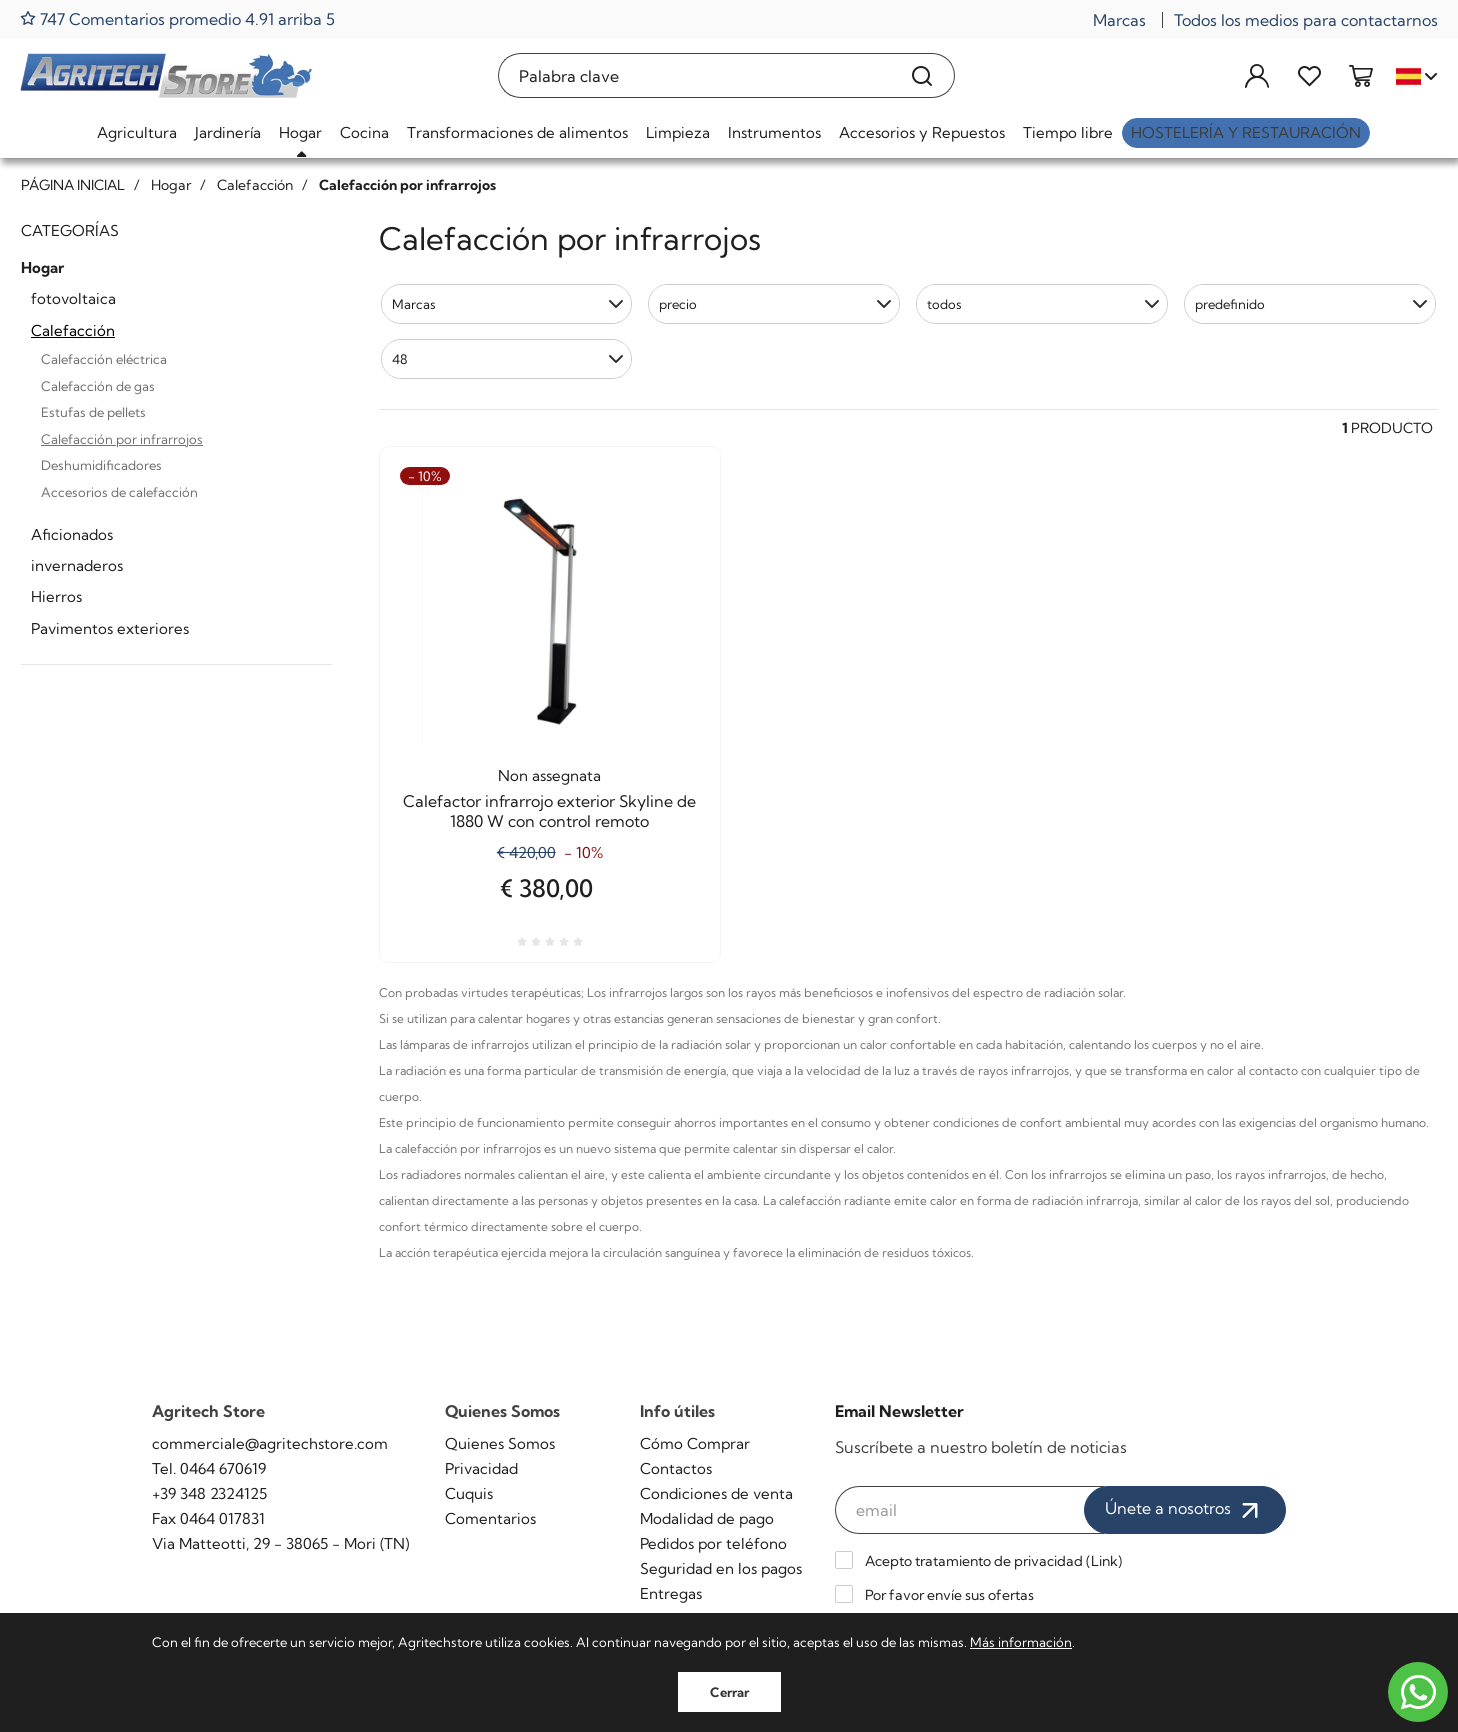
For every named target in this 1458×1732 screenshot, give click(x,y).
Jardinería (228, 132)
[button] (507, 304)
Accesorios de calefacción (119, 492)
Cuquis (469, 1493)
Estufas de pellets (93, 412)
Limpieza (678, 132)
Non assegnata (549, 775)
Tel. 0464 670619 (209, 1468)
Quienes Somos (500, 1443)
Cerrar (729, 1692)
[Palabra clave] (694, 75)
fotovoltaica (73, 298)
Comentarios (490, 1518)
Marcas (1119, 20)
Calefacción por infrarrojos (122, 439)
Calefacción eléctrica (104, 359)
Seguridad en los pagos (721, 1568)
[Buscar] (922, 75)
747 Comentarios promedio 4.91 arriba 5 (177, 18)
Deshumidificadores (101, 465)
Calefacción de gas (98, 386)
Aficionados (72, 534)
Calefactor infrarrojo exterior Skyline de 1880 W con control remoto (549, 811)
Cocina (364, 132)
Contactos (676, 1468)
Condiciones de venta (716, 1493)
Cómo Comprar (695, 1443)
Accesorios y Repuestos (922, 132)
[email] (970, 1510)
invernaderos (77, 565)
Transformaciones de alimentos (517, 132)
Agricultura (137, 132)
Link (1104, 1561)
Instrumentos (774, 132)
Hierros (56, 596)
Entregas (671, 1593)
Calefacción (73, 330)
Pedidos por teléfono (713, 1543)
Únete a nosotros (1185, 1510)
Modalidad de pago (707, 1518)
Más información (1021, 1642)
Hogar (300, 132)
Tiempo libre (1068, 132)
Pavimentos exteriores (110, 628)
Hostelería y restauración (1246, 132)
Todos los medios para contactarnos (1306, 20)
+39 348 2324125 (209, 1493)
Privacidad (481, 1468)
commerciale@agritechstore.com (270, 1443)
